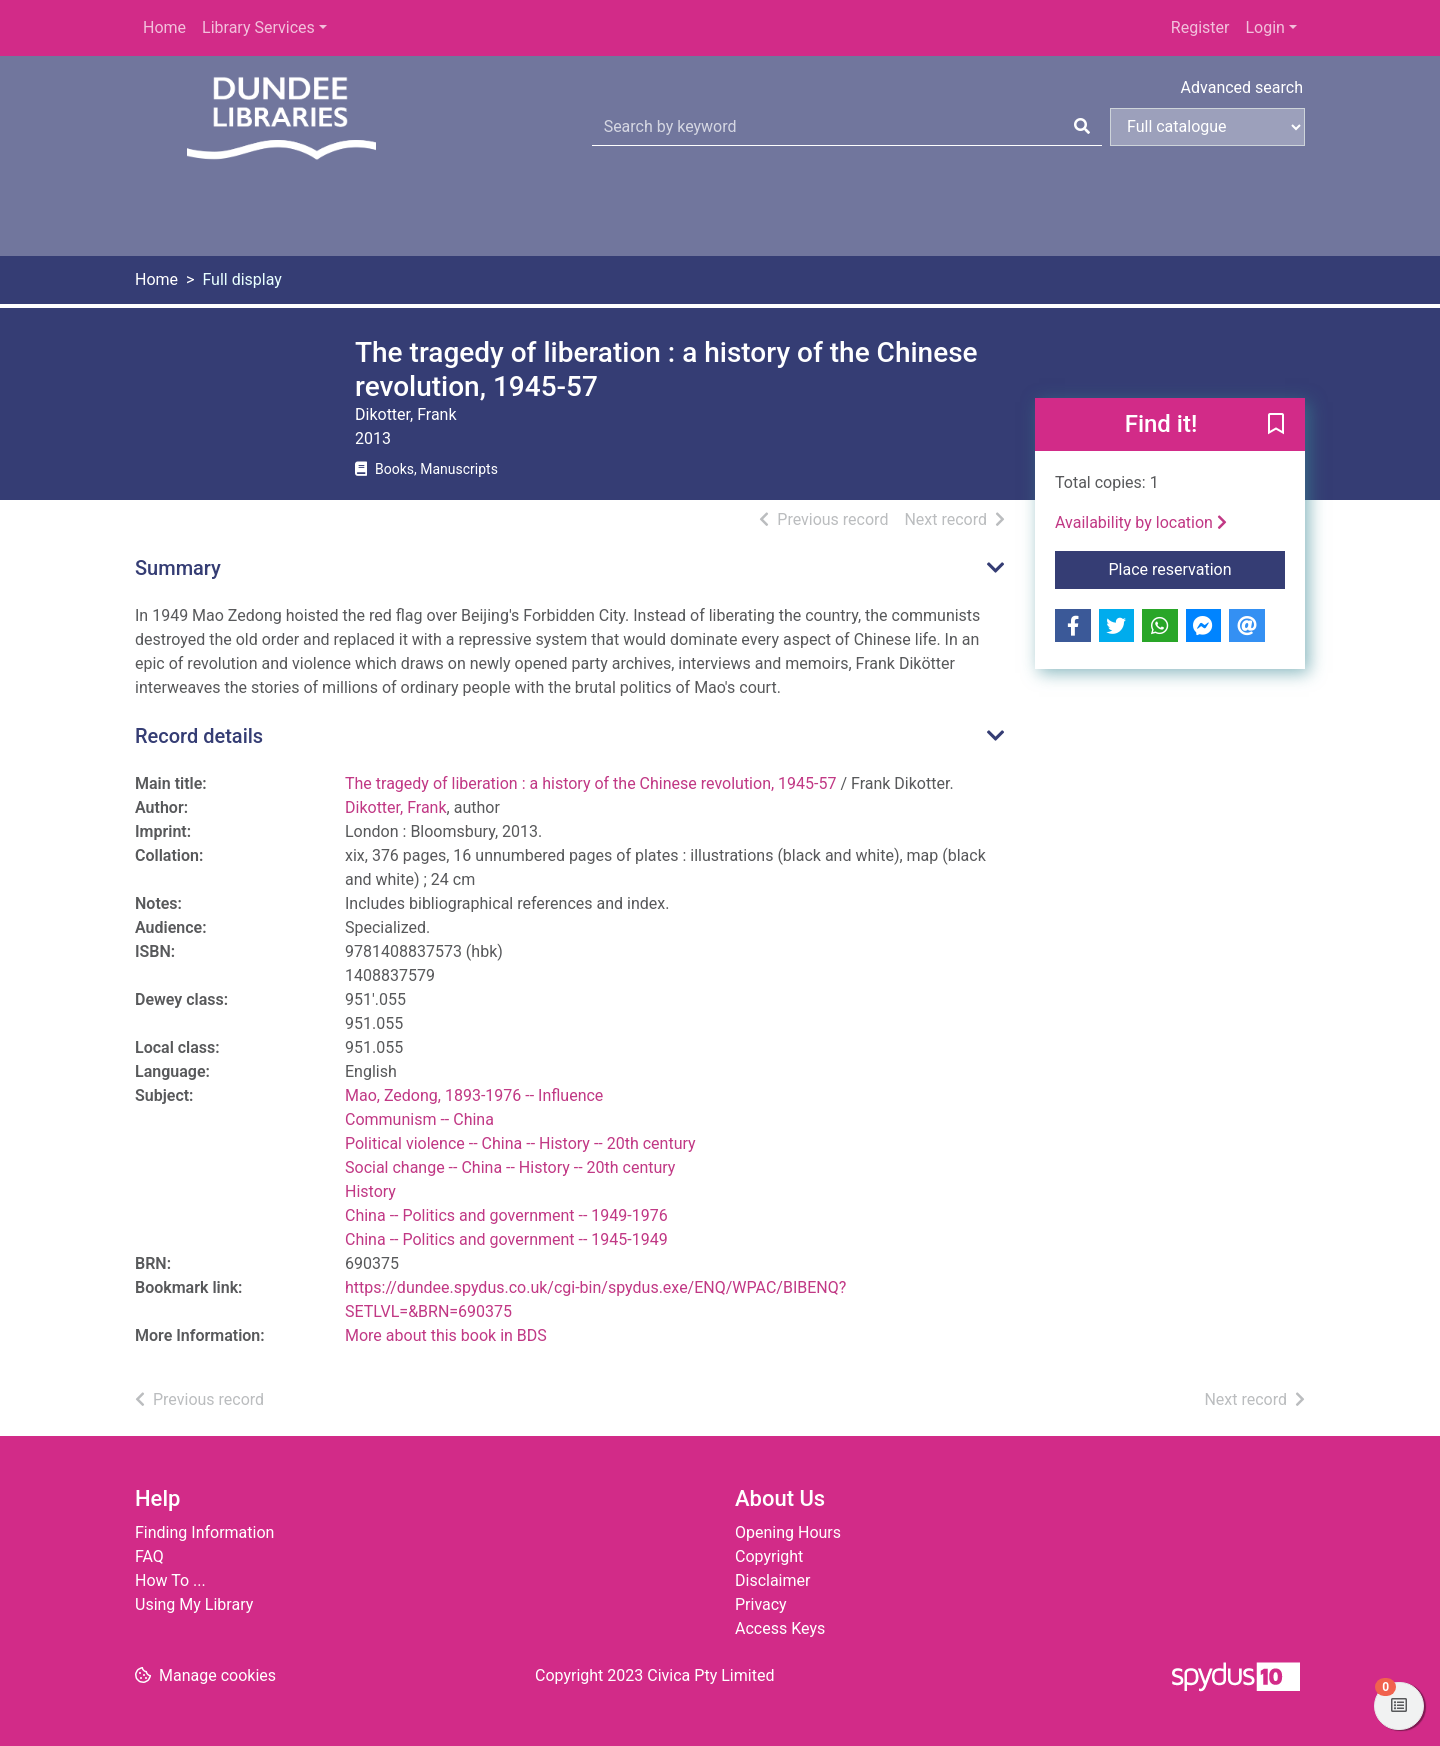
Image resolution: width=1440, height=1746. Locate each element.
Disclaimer (772, 1580)
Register (1200, 27)
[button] (1276, 426)
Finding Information (204, 1532)
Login (1264, 27)
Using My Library (194, 1604)
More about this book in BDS (446, 1335)
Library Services (258, 27)
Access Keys (780, 1628)
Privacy (761, 1604)
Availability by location (1141, 522)
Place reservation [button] (1197, 568)
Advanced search (1242, 87)
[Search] (1082, 127)
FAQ (149, 1556)
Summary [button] (178, 568)
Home (164, 27)
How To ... (170, 1580)
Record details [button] (199, 736)
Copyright (769, 1556)
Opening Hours (788, 1532)
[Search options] (1207, 127)
